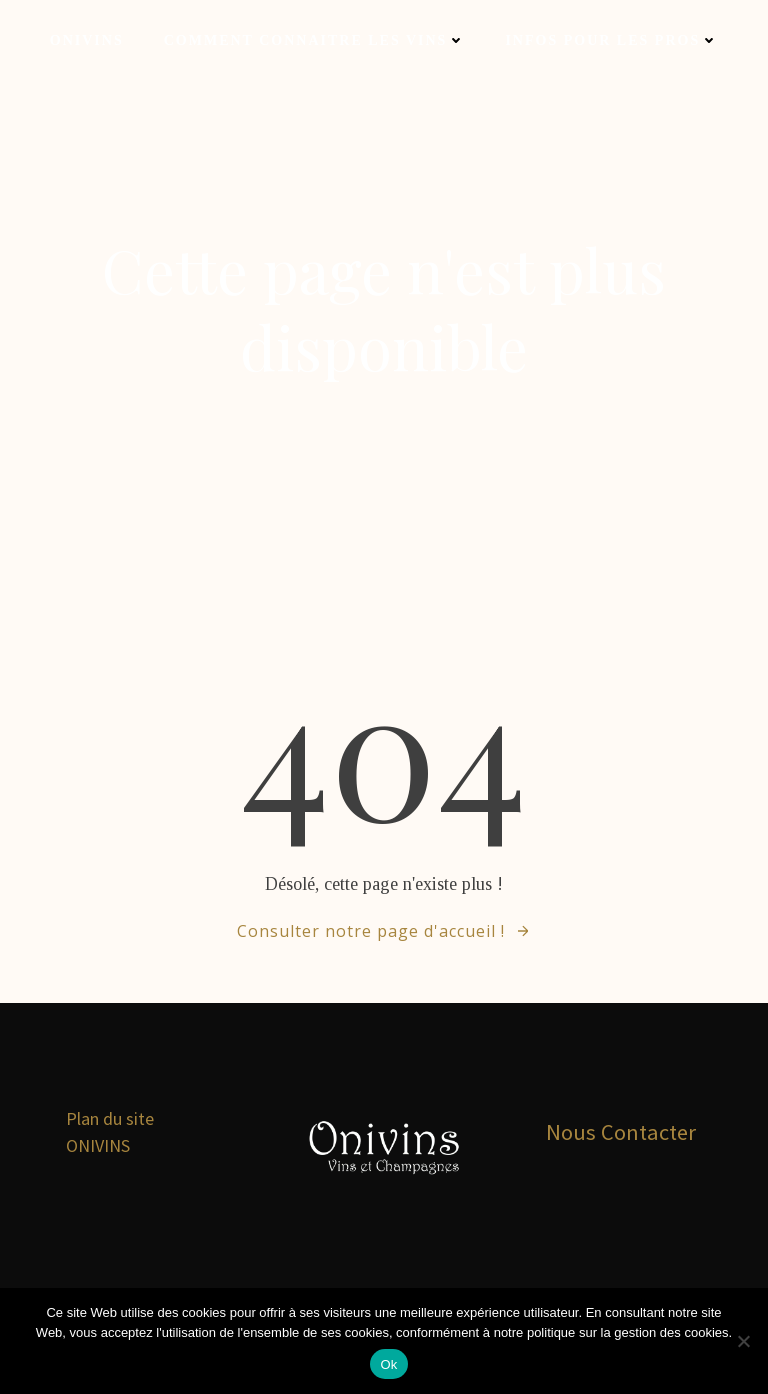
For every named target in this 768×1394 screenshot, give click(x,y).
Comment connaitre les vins (315, 40)
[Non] (743, 1341)
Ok (388, 1364)
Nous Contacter (621, 1132)
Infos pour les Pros (611, 40)
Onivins (87, 40)
